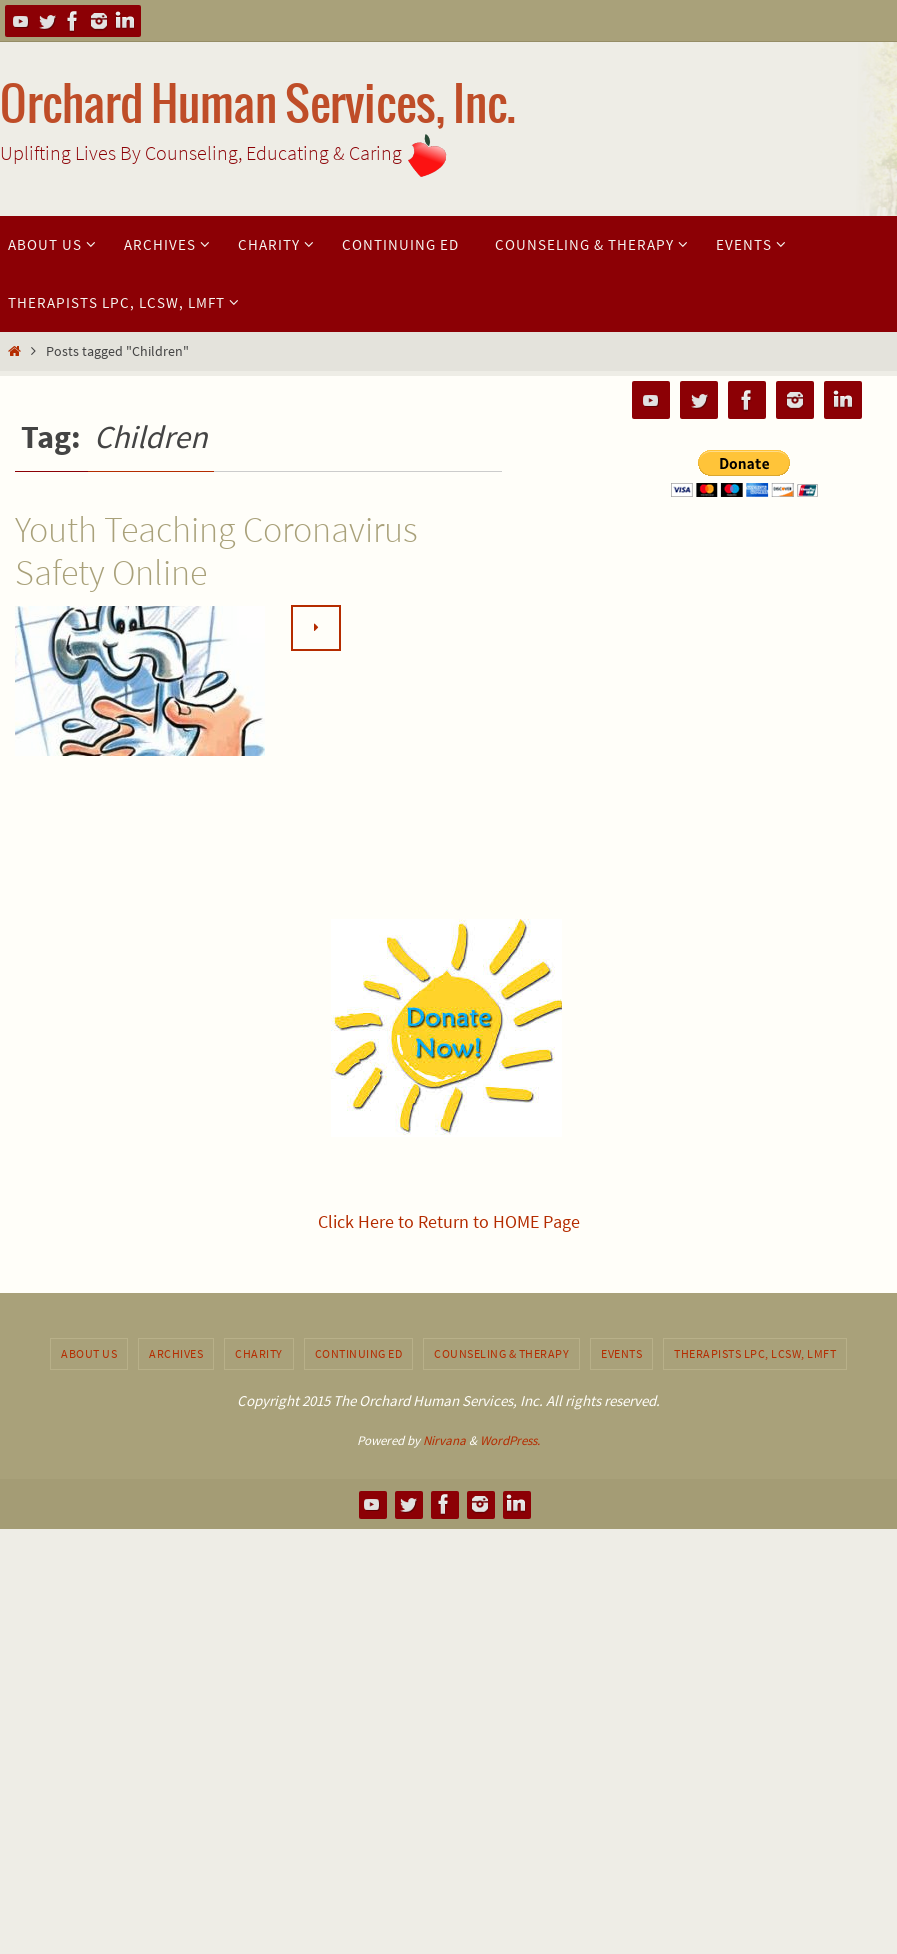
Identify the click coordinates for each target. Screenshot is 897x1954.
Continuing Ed (359, 1353)
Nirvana (444, 1440)
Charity (259, 1353)
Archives (176, 1353)
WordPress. (510, 1440)
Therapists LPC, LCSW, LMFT (755, 1353)
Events (621, 1353)
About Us (89, 1353)
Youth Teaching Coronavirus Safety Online (216, 551)
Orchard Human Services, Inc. (258, 106)
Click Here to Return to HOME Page (449, 1221)
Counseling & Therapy (501, 1353)
